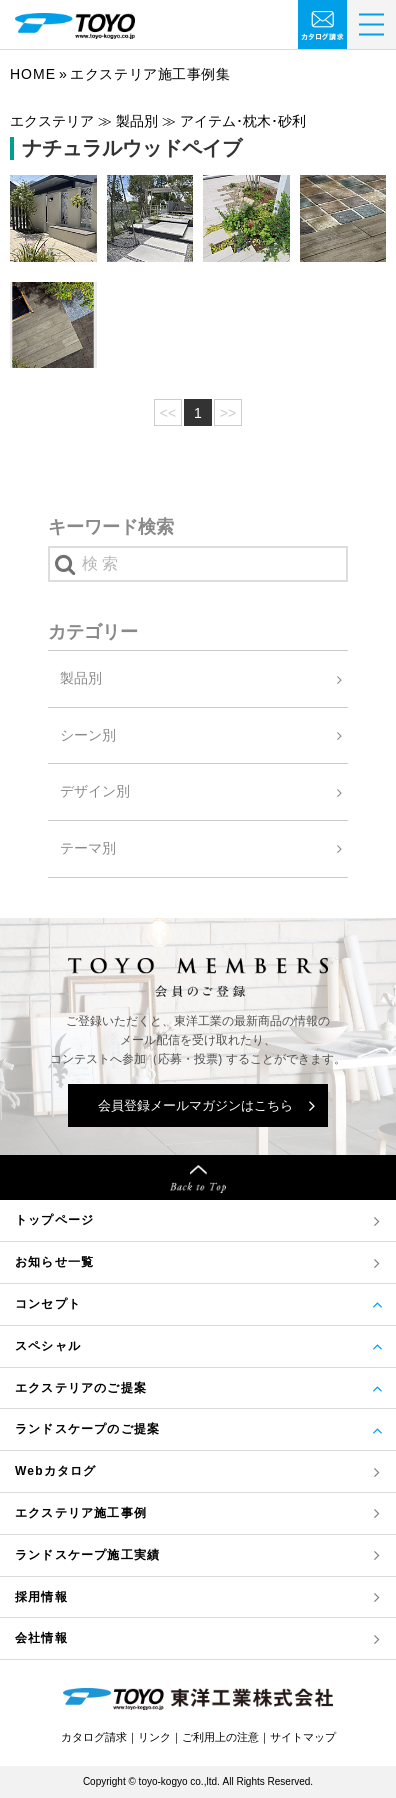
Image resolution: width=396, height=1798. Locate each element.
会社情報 (41, 1638)
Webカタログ (56, 1471)
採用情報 (41, 1597)
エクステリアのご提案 (81, 1388)
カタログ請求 (94, 1737)
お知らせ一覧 (54, 1262)
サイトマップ (303, 1737)
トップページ (54, 1220)
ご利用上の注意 (220, 1737)
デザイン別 (95, 791)
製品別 (81, 678)
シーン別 (88, 735)
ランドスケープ (87, 1555)
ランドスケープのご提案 (87, 1429)
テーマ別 (88, 848)
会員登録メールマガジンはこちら (195, 1105)
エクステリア (81, 1513)
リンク (154, 1737)
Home (33, 74)
